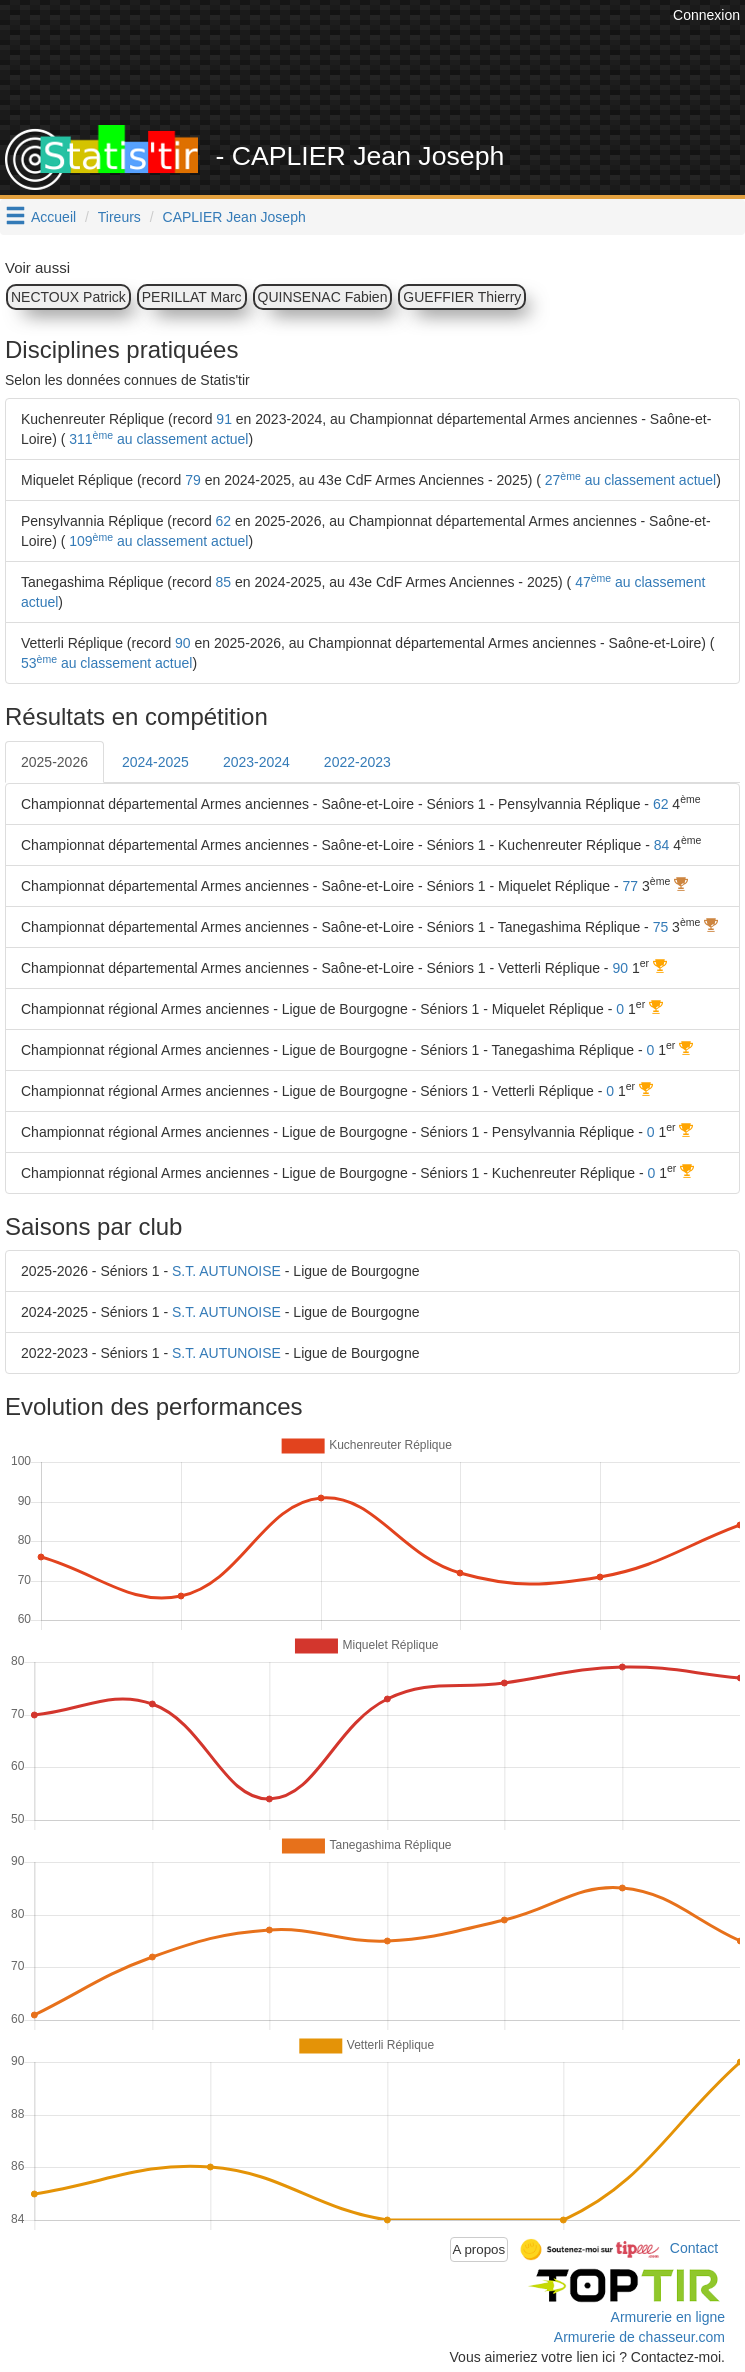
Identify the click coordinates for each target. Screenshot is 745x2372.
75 (661, 927)
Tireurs (119, 217)
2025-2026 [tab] (54, 762)
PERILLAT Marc (192, 297)
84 (662, 845)
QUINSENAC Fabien (323, 297)
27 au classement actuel (628, 480)
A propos (479, 2249)
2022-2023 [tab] (357, 762)
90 (183, 643)
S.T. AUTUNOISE (226, 1271)
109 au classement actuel (156, 541)
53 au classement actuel (106, 663)
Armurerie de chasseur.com (639, 2337)
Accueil (53, 217)
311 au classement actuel (156, 439)
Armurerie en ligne (668, 2317)
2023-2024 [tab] (256, 762)
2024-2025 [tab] (155, 762)
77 (631, 886)
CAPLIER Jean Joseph (234, 217)
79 (193, 480)
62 (224, 521)
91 (224, 419)
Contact (694, 2248)
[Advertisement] (376, 75)
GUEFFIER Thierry (462, 297)
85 (224, 582)
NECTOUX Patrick (68, 297)
